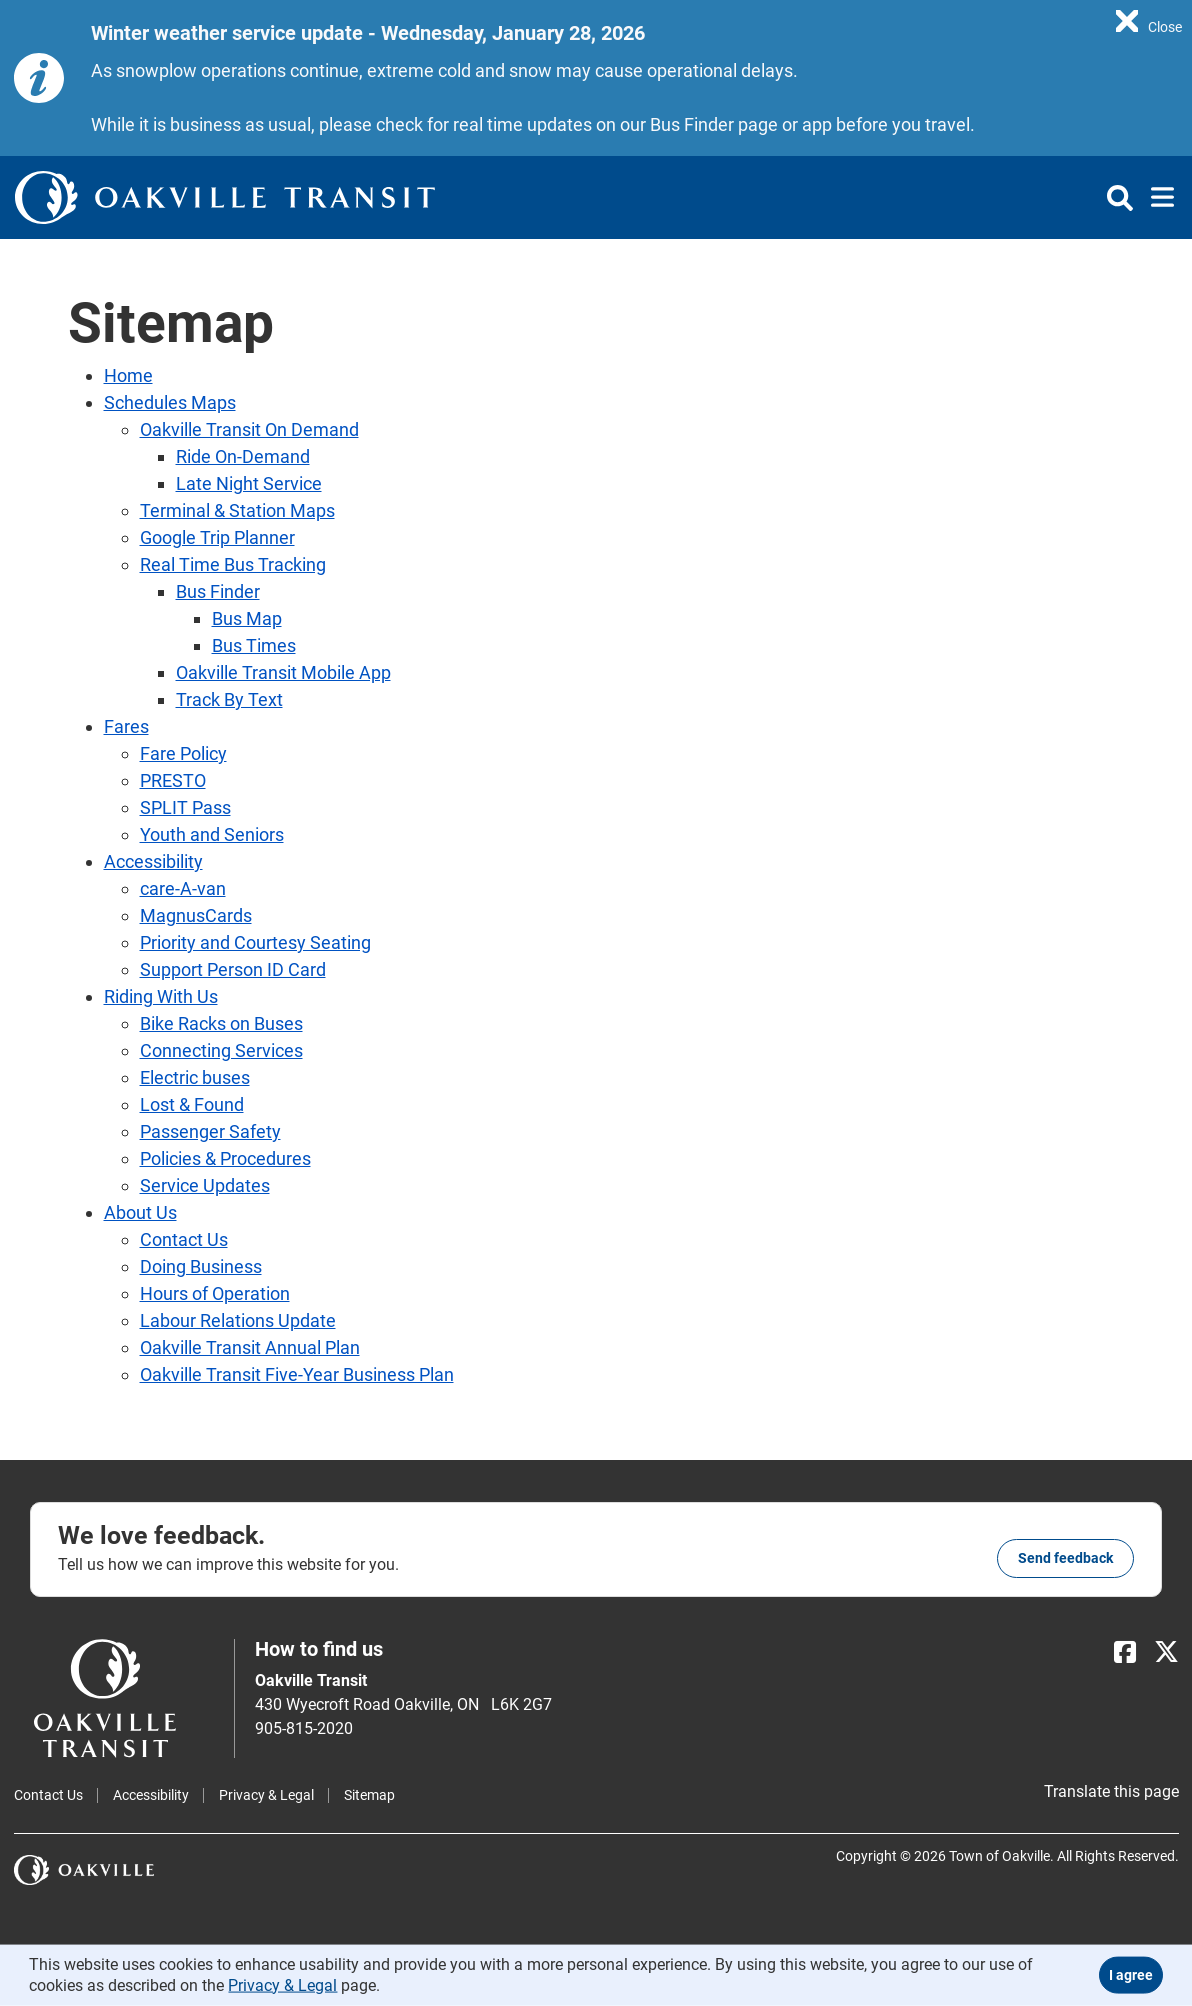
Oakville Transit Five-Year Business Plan (297, 1374)
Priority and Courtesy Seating (255, 942)
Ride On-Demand (243, 456)
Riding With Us (161, 996)
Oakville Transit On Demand (249, 429)
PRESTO (173, 780)
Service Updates (205, 1185)
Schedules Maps (170, 402)
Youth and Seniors (212, 834)
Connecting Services (221, 1050)
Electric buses (195, 1077)
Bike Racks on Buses (221, 1023)
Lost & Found (192, 1104)
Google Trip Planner (217, 537)
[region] (1149, 19)
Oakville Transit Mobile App (283, 672)
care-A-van (183, 888)
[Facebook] (1125, 1652)
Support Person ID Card (233, 969)
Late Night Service (249, 483)
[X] (1166, 1652)
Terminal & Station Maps (237, 510)
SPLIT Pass (185, 807)
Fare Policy (183, 753)
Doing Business (201, 1266)
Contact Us (184, 1239)
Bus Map (247, 618)
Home (128, 375)
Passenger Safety (210, 1131)
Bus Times (254, 645)
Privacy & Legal (266, 1795)
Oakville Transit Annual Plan (250, 1347)
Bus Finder (218, 591)
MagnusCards (196, 915)
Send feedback (1065, 1558)
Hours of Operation (215, 1293)
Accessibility (153, 861)
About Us (140, 1212)
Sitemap (369, 1795)
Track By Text (229, 699)
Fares (126, 726)
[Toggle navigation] (1156, 198)
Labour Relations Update (238, 1320)
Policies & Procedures (225, 1158)
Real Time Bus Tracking (233, 564)
